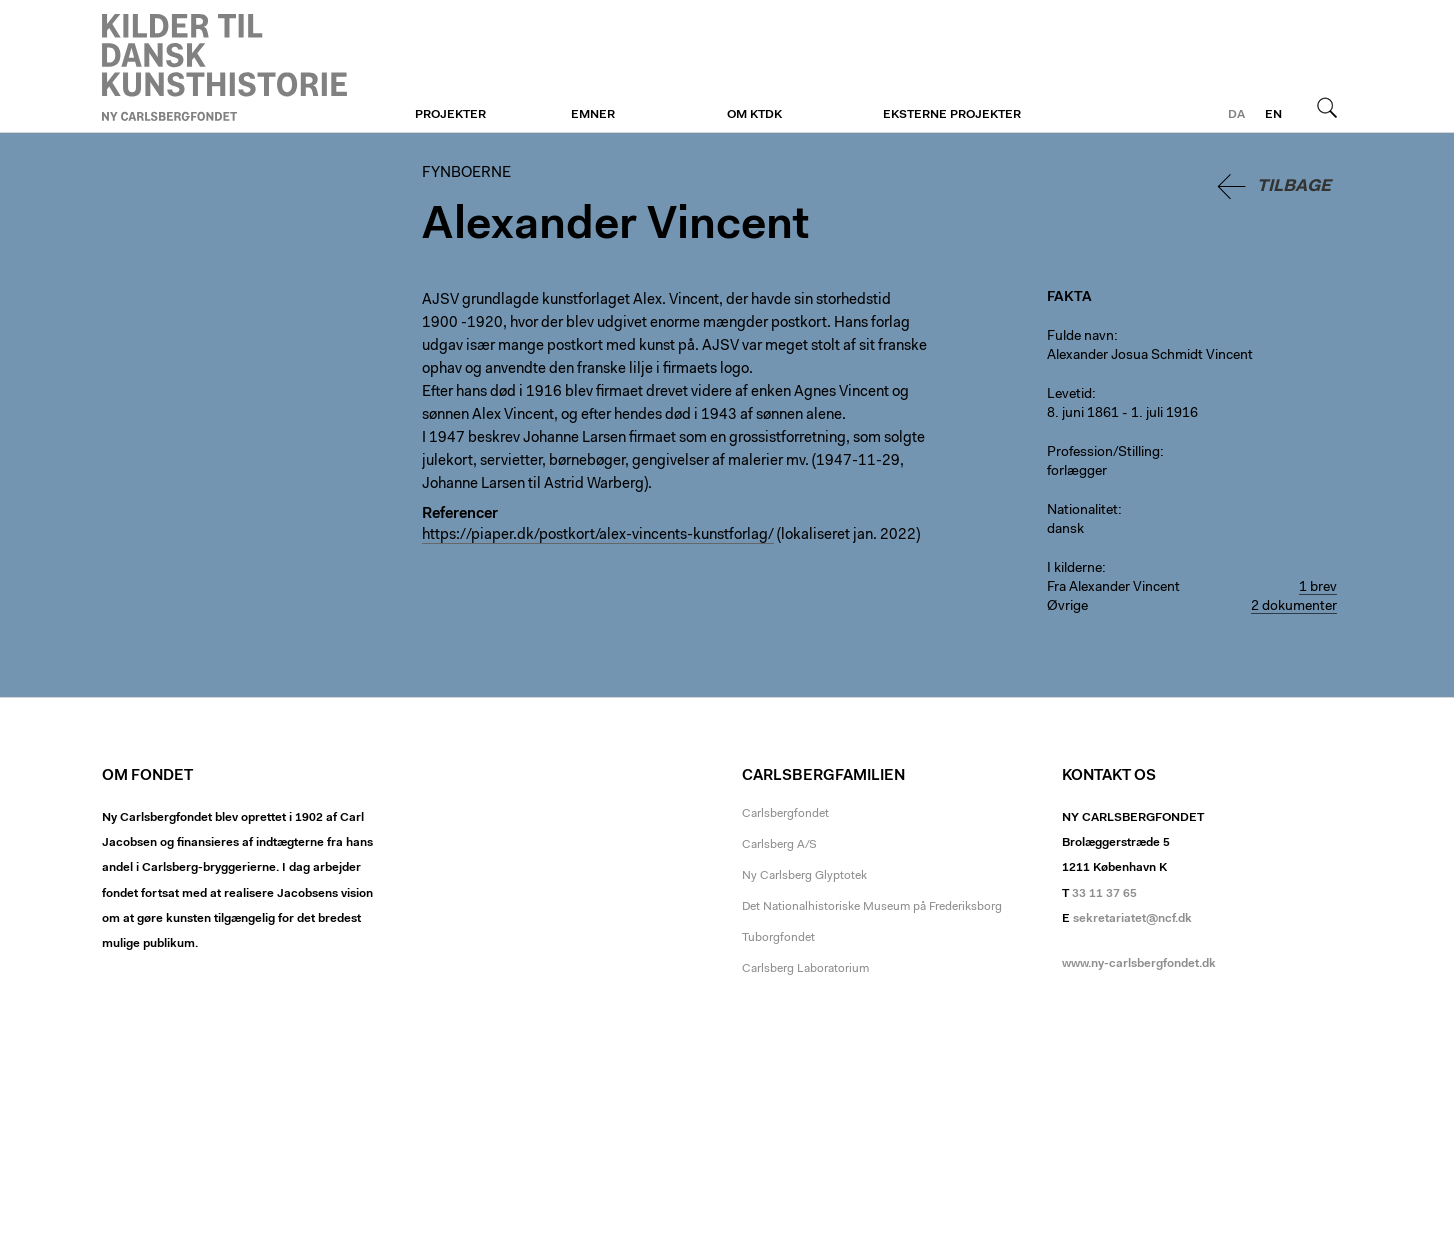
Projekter (450, 115)
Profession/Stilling (1103, 453)
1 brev (1318, 588)
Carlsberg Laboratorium (805, 969)
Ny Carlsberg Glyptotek (804, 876)
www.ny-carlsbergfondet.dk (1139, 964)
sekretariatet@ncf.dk (1132, 919)
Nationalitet (1082, 511)
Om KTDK (754, 115)
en (1273, 115)
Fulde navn (1080, 337)
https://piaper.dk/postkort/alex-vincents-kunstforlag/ (598, 535)
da (1236, 115)
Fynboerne (224, 67)
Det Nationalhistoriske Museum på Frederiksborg (872, 907)
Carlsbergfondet (785, 814)
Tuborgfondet (778, 938)
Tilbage (1294, 186)
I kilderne (1074, 569)
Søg (1327, 107)
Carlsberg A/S (779, 845)
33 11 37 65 (1104, 894)
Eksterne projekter (952, 115)
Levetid (1069, 395)
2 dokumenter (1294, 607)
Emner (593, 115)
